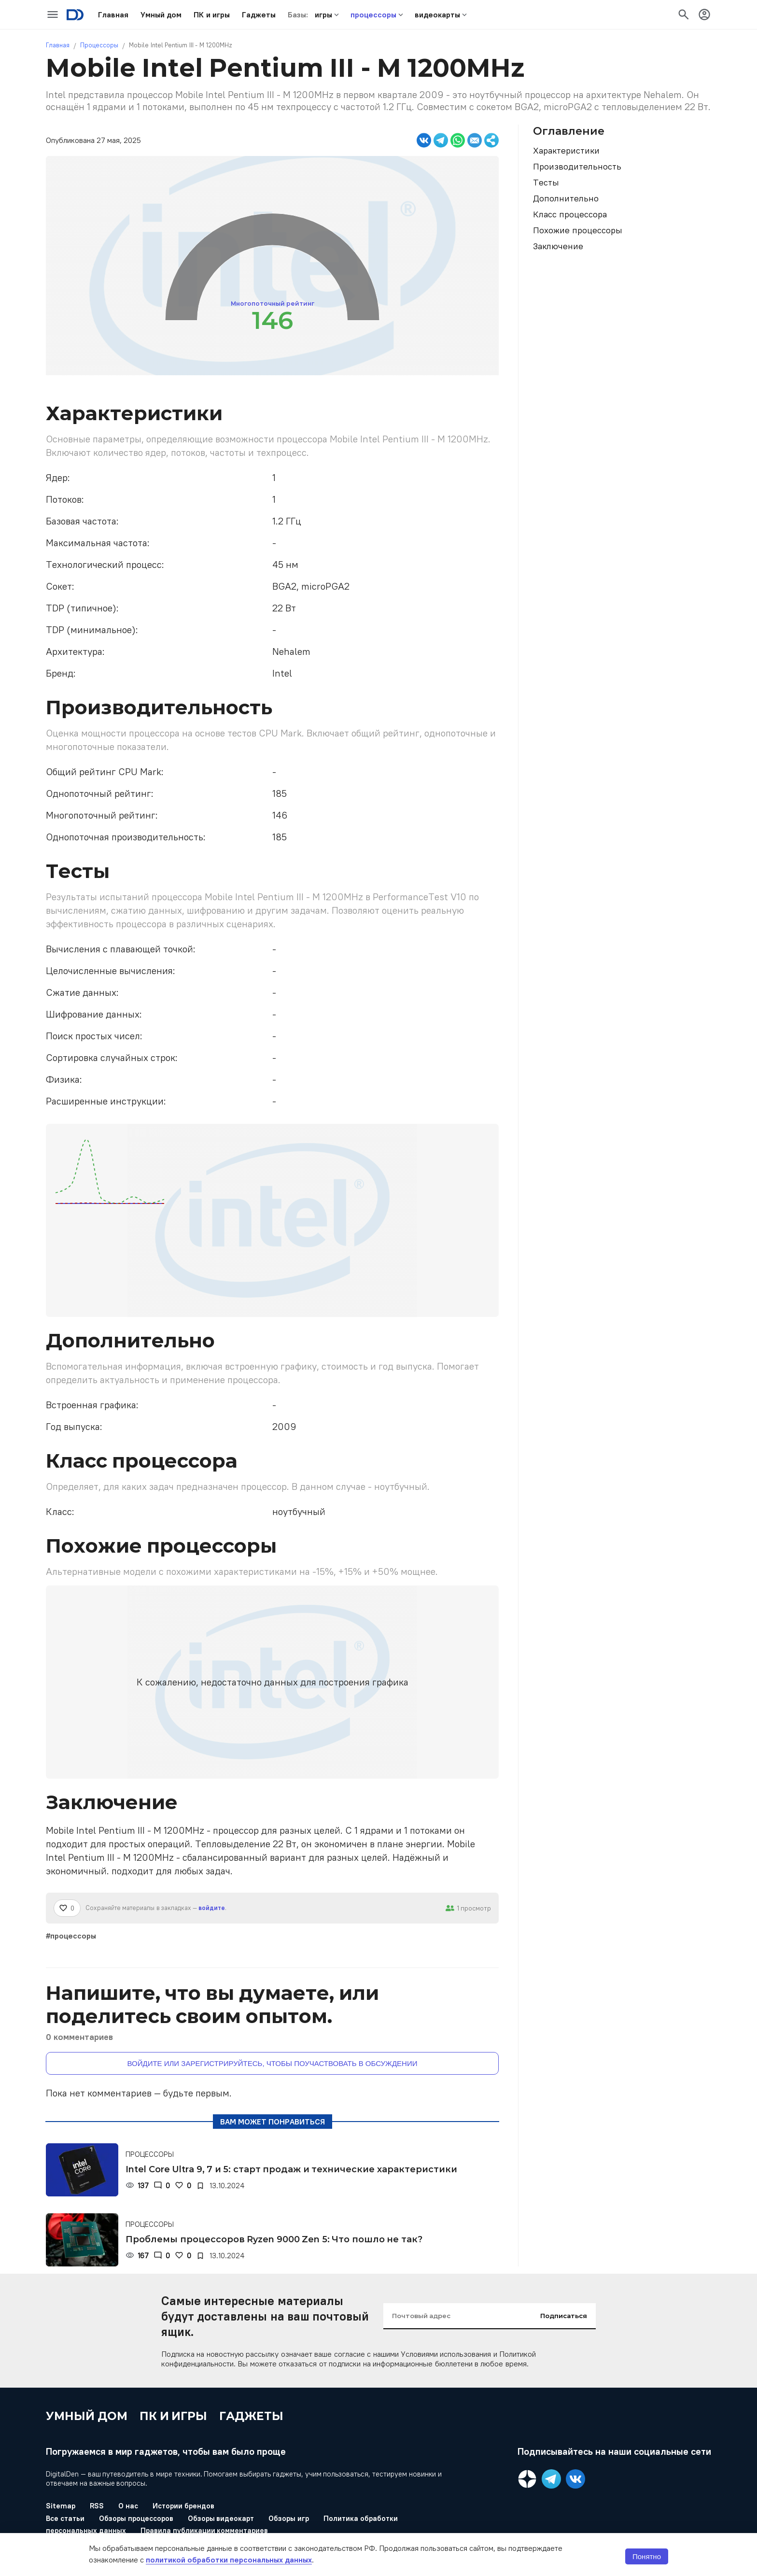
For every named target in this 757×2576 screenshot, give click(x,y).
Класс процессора (570, 214)
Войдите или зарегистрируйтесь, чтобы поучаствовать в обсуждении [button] (272, 2063)
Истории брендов (183, 2505)
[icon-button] (52, 14)
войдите (211, 1907)
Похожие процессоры (577, 230)
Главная (58, 45)
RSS (97, 2505)
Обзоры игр (288, 2518)
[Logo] (75, 14)
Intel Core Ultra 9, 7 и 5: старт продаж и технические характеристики (291, 2169)
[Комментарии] (162, 2185)
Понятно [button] (646, 2556)
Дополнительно (566, 198)
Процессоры (99, 45)
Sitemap (60, 2505)
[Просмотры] (137, 2185)
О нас (128, 2505)
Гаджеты (251, 2416)
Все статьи (65, 2518)
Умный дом (86, 2416)
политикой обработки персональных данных (229, 2559)
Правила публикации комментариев (204, 2530)
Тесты (546, 182)
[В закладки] (200, 2185)
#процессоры (71, 1935)
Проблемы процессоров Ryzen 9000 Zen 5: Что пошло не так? (274, 2239)
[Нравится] (67, 1908)
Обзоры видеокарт (221, 2518)
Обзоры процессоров (136, 2518)
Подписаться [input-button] (563, 2316)
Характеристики (566, 150)
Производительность (577, 166)
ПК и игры (174, 2416)
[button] (113, 14)
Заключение (558, 246)
